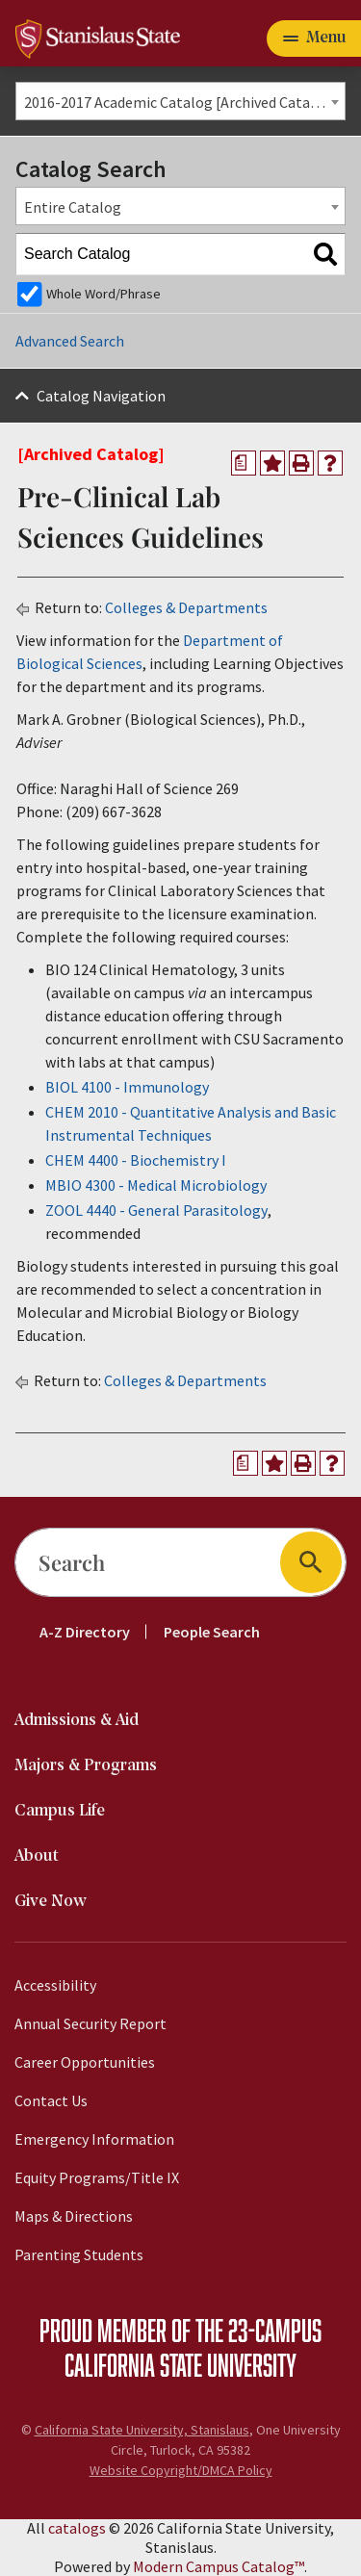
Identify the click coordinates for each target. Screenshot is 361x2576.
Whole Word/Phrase (103, 293)
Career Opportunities (84, 2062)
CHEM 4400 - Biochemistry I (135, 1160)
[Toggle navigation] (314, 38)
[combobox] (180, 101)
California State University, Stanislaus (142, 2429)
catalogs (77, 2527)
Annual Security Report (90, 2023)
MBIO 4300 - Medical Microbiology (156, 1185)
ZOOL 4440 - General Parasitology (156, 1210)
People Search (212, 1631)
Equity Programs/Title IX (96, 2177)
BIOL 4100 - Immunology (127, 1086)
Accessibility (55, 1985)
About (36, 1856)
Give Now (50, 1902)
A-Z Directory (84, 1631)
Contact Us (51, 2100)
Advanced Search (69, 340)
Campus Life (59, 1811)
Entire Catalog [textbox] (72, 207)
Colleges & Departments (186, 607)
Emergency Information (94, 2139)
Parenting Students (78, 2254)
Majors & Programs (85, 1766)
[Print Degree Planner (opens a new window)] (243, 463)
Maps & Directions (73, 2216)
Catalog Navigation (101, 395)
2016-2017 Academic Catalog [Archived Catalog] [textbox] (181, 102)
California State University (180, 2364)
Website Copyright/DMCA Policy (181, 2470)
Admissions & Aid (76, 1721)
